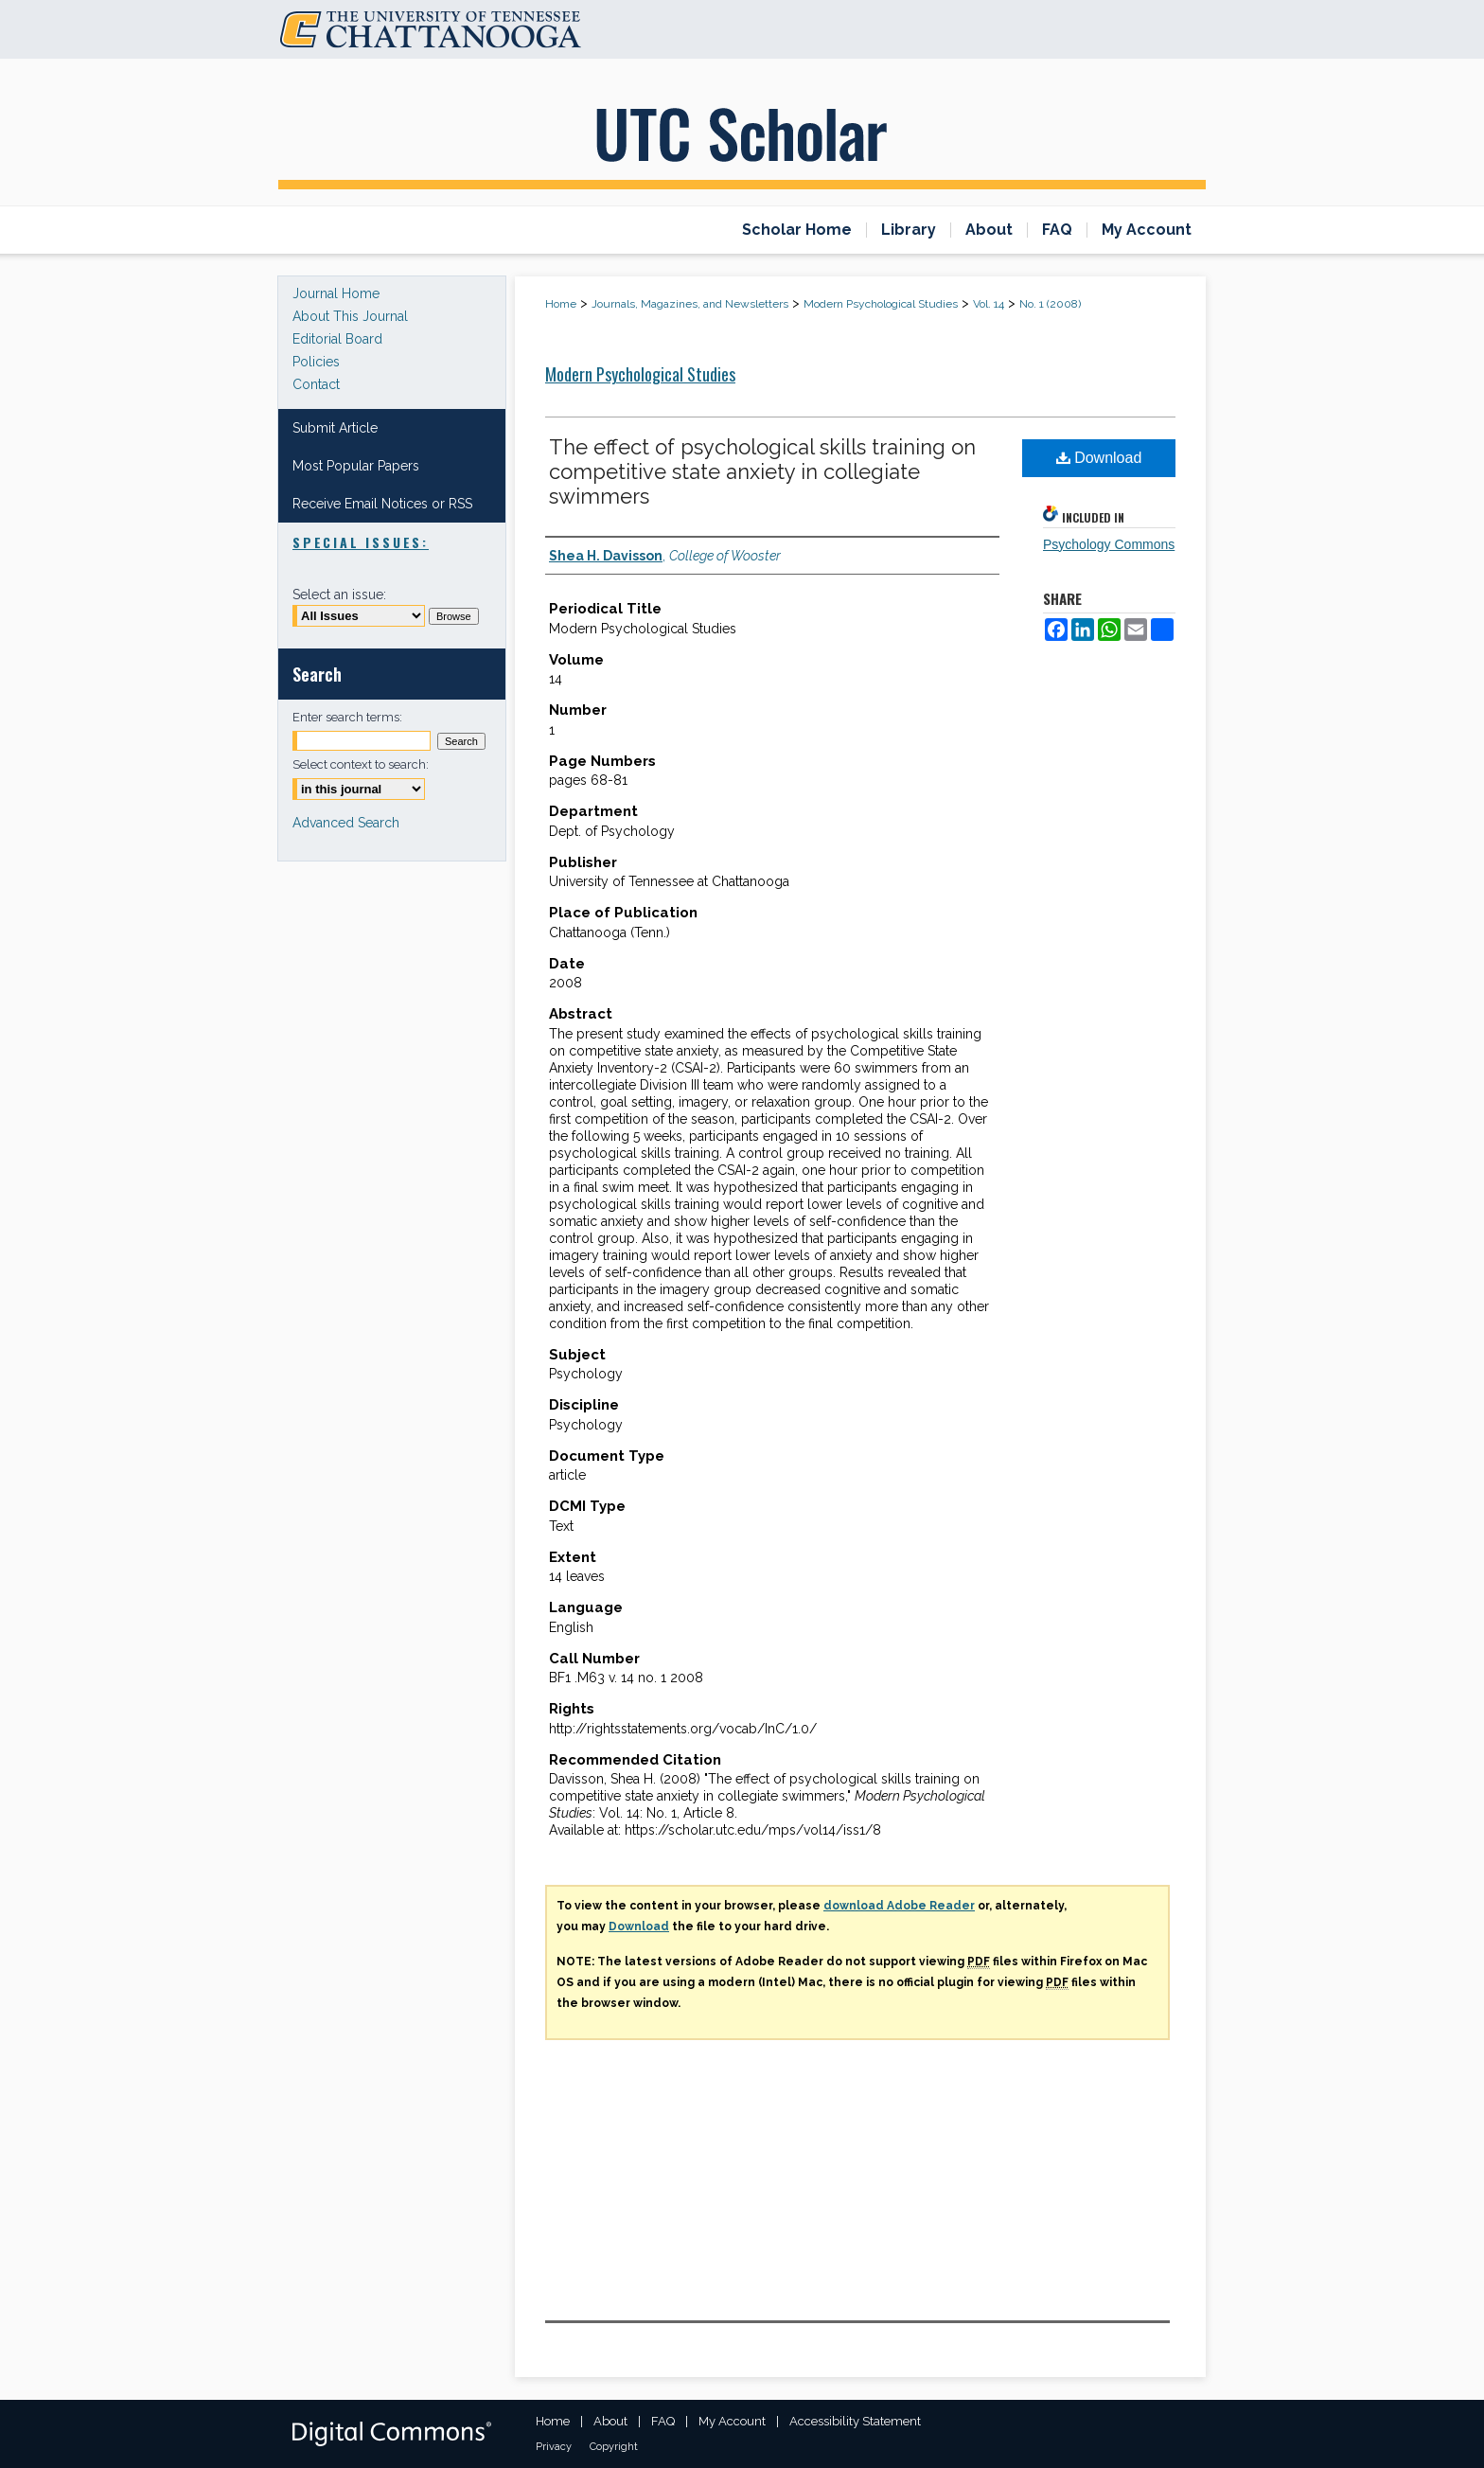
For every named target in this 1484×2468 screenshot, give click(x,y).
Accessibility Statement (855, 2421)
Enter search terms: (347, 717)
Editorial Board (337, 338)
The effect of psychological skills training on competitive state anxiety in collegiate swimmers (762, 471)
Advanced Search (345, 822)
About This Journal (350, 316)
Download (1099, 458)
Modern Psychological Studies (881, 304)
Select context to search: (360, 764)
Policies (316, 361)
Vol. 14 (988, 304)
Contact (316, 384)
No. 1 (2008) (1050, 304)
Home (560, 304)
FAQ (663, 2421)
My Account (732, 2421)
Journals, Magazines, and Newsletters (690, 304)
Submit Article (335, 427)
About (610, 2421)
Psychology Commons (1109, 544)
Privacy (554, 2447)
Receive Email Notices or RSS (382, 503)
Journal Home (336, 293)
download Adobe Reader (899, 1905)
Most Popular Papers (355, 465)
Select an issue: (339, 594)
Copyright (614, 2447)
